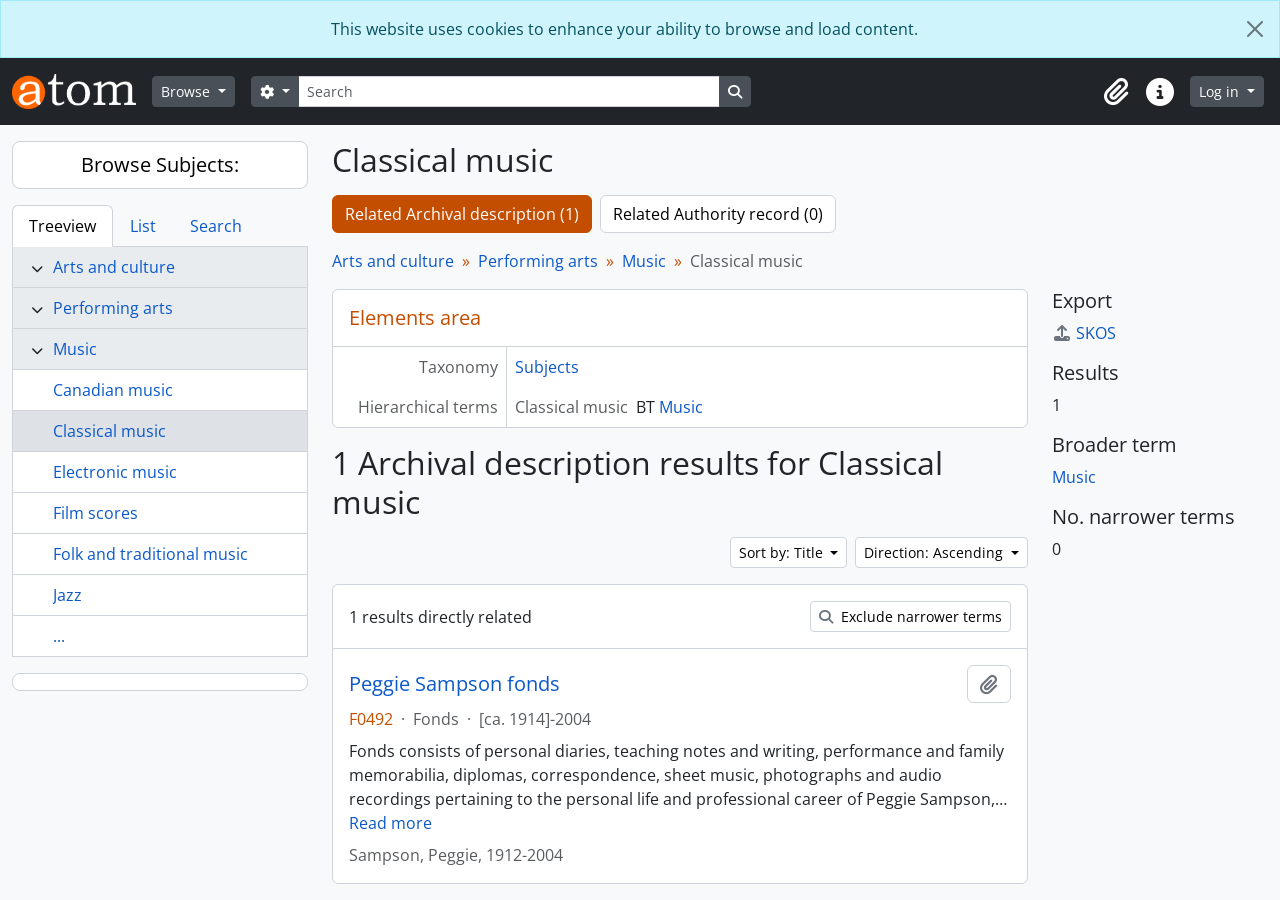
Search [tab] (216, 226)
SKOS (1084, 333)
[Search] (509, 91)
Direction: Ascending (935, 552)
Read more (390, 823)
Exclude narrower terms (910, 616)
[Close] (1255, 29)
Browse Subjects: (160, 164)
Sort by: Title (783, 552)
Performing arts (113, 308)
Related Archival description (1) (462, 214)
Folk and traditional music (150, 554)
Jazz (67, 595)
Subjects (547, 367)
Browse (187, 91)
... (59, 636)
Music (75, 349)
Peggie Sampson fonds (454, 684)
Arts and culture (114, 267)
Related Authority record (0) (718, 214)
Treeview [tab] (62, 226)
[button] (1116, 92)
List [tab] (143, 226)
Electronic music (115, 472)
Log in (1221, 91)
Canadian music (113, 390)
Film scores (95, 513)
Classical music (109, 431)
